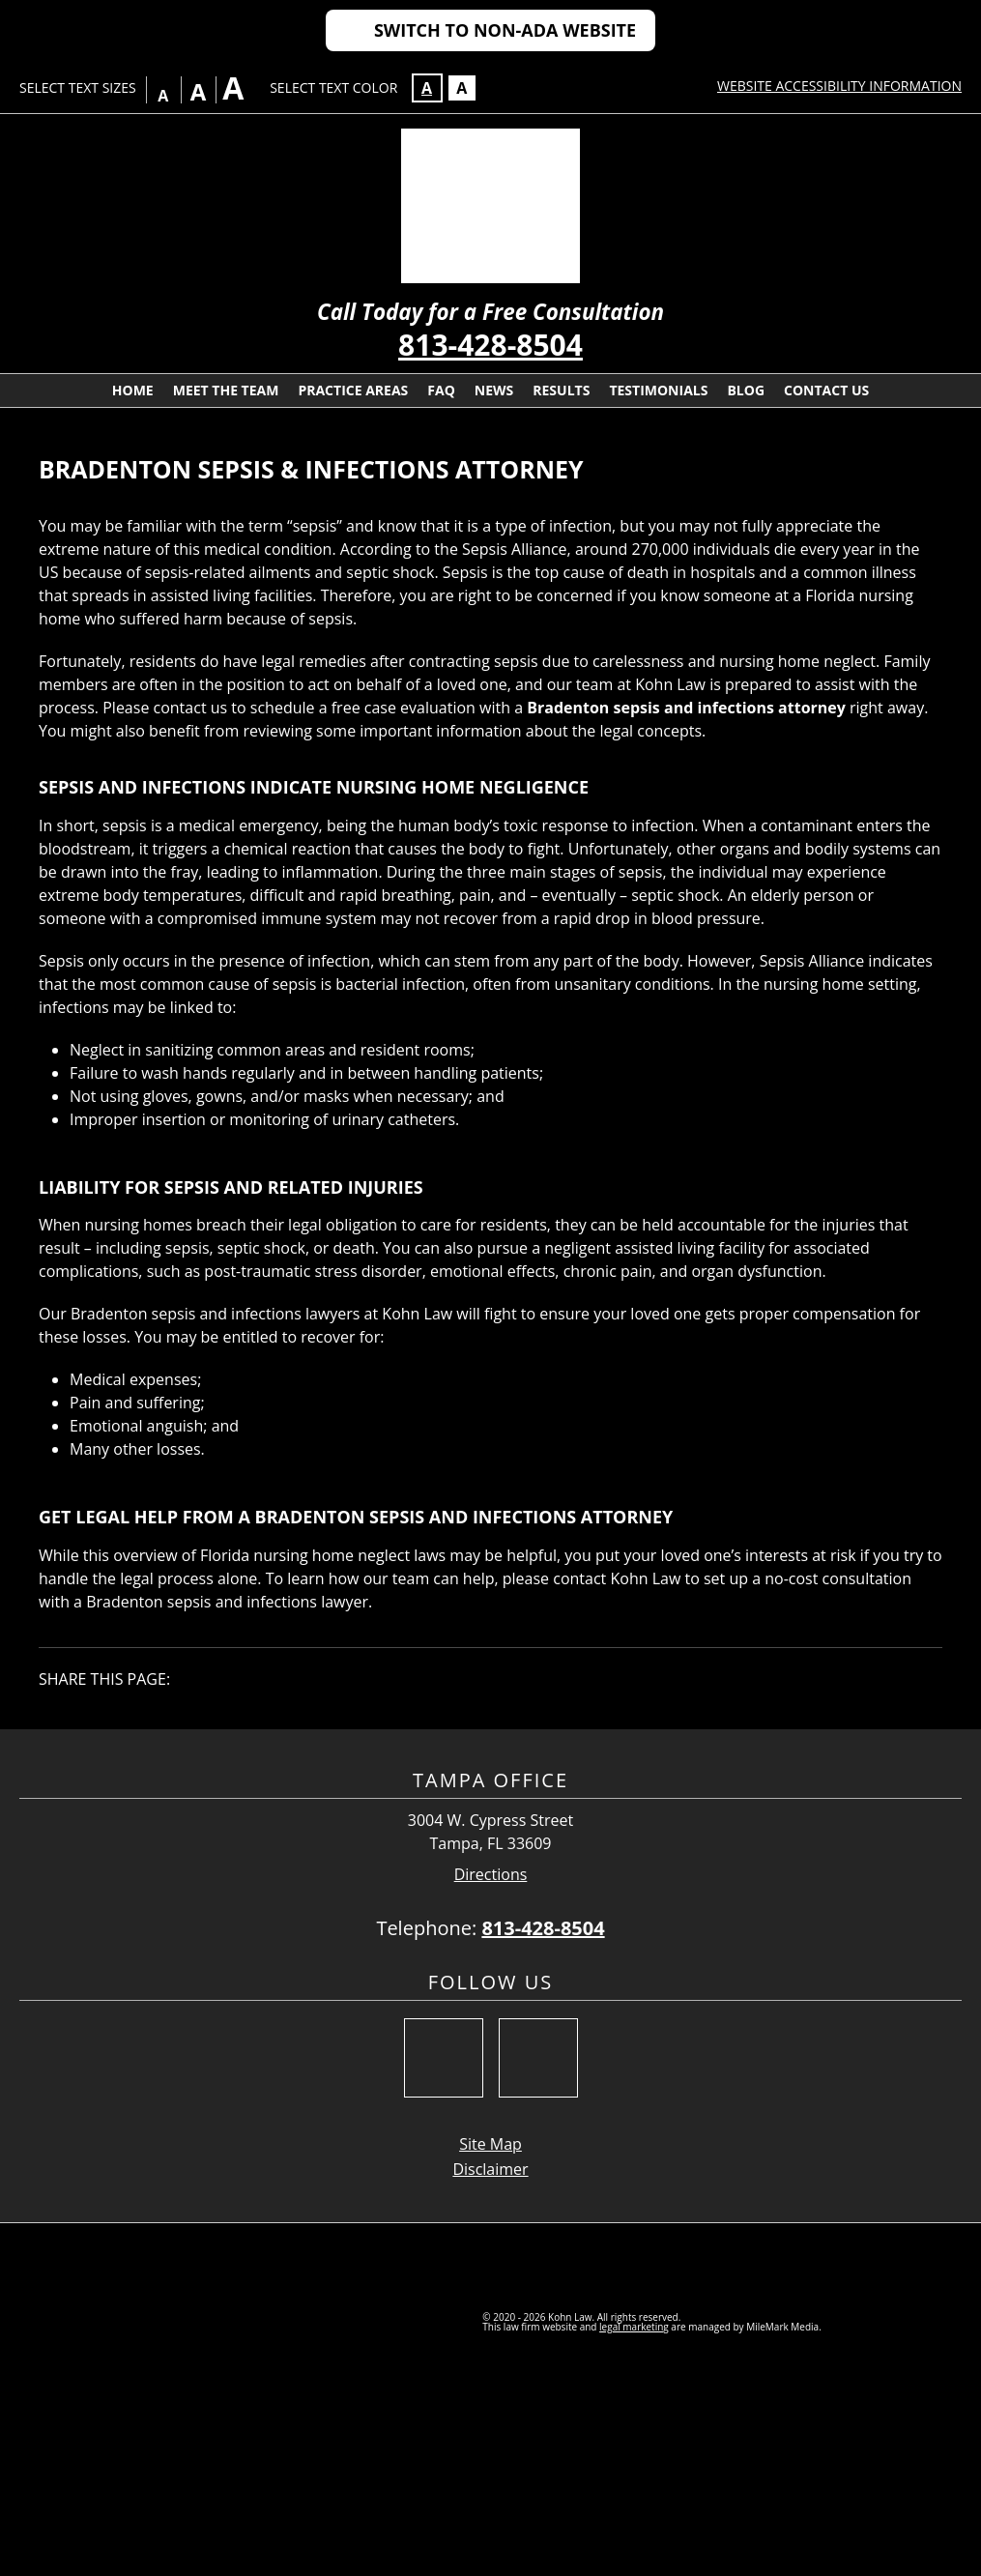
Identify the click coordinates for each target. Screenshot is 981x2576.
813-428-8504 (490, 344)
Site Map (490, 2144)
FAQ (441, 390)
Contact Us (826, 390)
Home (133, 390)
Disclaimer (490, 2169)
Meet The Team (226, 390)
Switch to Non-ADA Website (505, 30)
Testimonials (658, 390)
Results (561, 390)
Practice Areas (353, 390)
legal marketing (634, 2326)
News (494, 390)
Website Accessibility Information (839, 85)
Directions (491, 1875)
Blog (746, 390)
